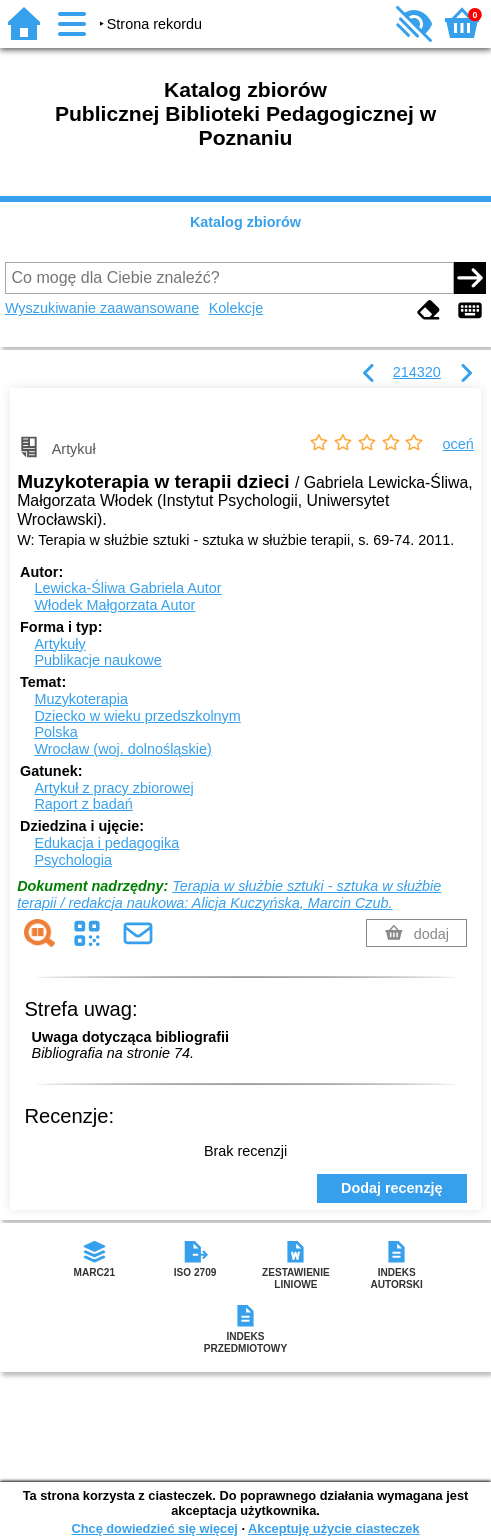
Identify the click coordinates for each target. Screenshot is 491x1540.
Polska (55, 732)
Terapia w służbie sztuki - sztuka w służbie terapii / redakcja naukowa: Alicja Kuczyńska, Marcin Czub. (229, 894)
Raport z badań (83, 804)
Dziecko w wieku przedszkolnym (137, 716)
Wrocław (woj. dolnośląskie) (122, 749)
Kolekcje (236, 308)
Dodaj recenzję (392, 1188)
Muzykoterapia (81, 699)
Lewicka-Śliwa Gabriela (127, 588)
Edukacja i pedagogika (106, 843)
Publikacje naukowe (97, 660)
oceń (458, 444)
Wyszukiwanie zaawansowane (102, 308)
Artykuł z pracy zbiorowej (113, 788)
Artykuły (59, 644)
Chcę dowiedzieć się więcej (154, 1528)
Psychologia (73, 860)
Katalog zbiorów (245, 222)
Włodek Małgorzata (114, 605)
